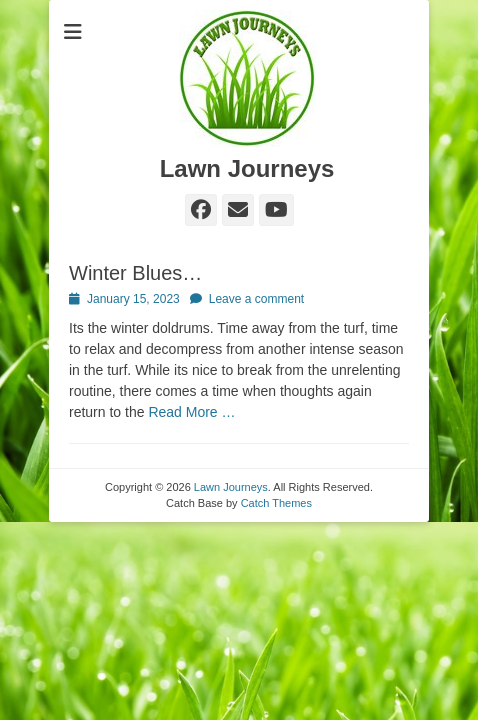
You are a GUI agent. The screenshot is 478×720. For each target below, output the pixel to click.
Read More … (191, 412)
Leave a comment (256, 299)
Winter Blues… (135, 273)
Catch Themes (276, 503)
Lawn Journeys (247, 168)
